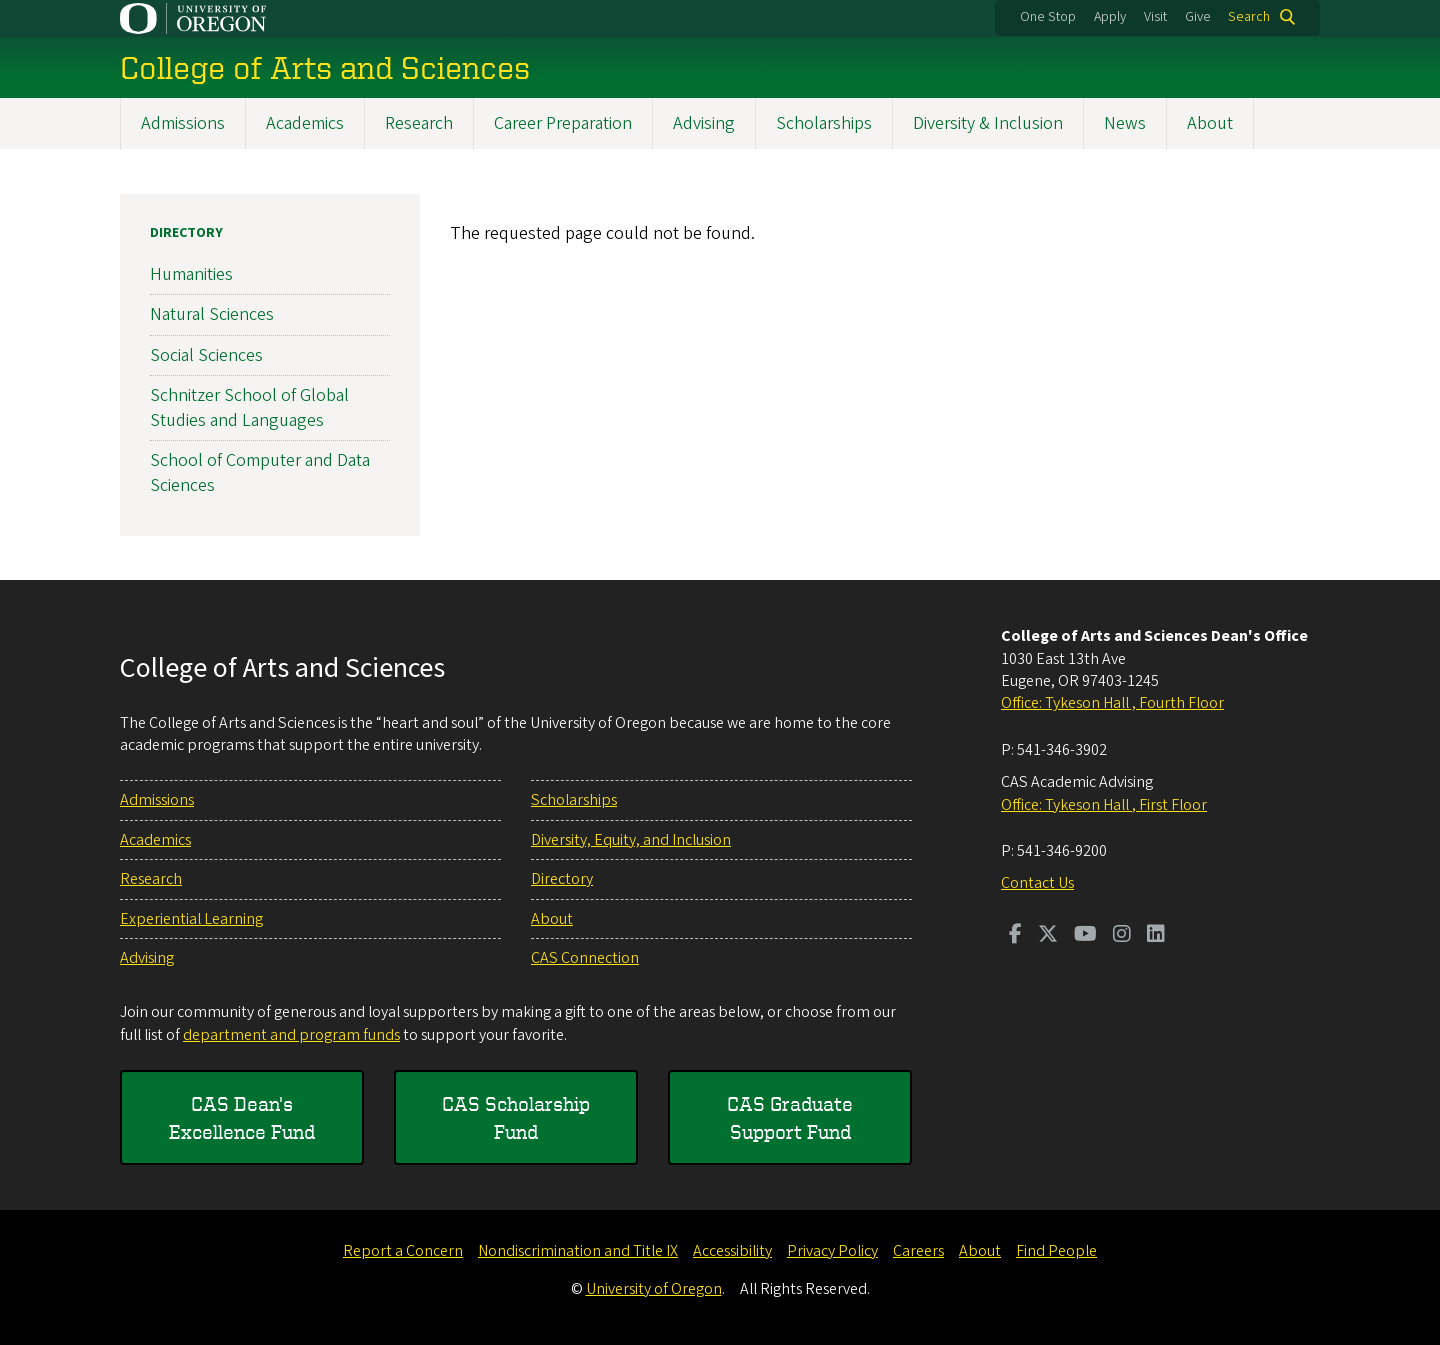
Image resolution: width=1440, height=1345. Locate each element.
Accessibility (732, 1251)
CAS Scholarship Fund (516, 1117)
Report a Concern (403, 1251)
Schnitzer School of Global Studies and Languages (249, 408)
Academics (305, 123)
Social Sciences (206, 354)
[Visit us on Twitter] (1048, 936)
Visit (1155, 17)
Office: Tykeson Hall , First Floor (1104, 805)
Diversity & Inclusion (988, 123)
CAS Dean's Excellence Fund (242, 1117)
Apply (1110, 17)
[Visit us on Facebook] (1015, 936)
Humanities (191, 274)
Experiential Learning (191, 919)
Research (419, 123)
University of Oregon (654, 1289)
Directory (186, 233)
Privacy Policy (832, 1251)
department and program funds (291, 1035)
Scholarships (824, 123)
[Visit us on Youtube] (1085, 936)
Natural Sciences (212, 314)
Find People (1056, 1251)
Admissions (183, 123)
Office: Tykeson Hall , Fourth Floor (1112, 703)
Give (1198, 17)
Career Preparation (563, 123)
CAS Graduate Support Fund (790, 1117)
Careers (918, 1251)
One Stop (1048, 17)
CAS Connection (585, 958)
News (1125, 123)
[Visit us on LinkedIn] (1156, 936)
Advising (704, 123)
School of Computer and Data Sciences (260, 473)
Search (1249, 17)
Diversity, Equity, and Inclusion (631, 840)
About (1210, 123)
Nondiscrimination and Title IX (578, 1251)
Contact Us (1037, 883)
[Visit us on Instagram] (1122, 936)
